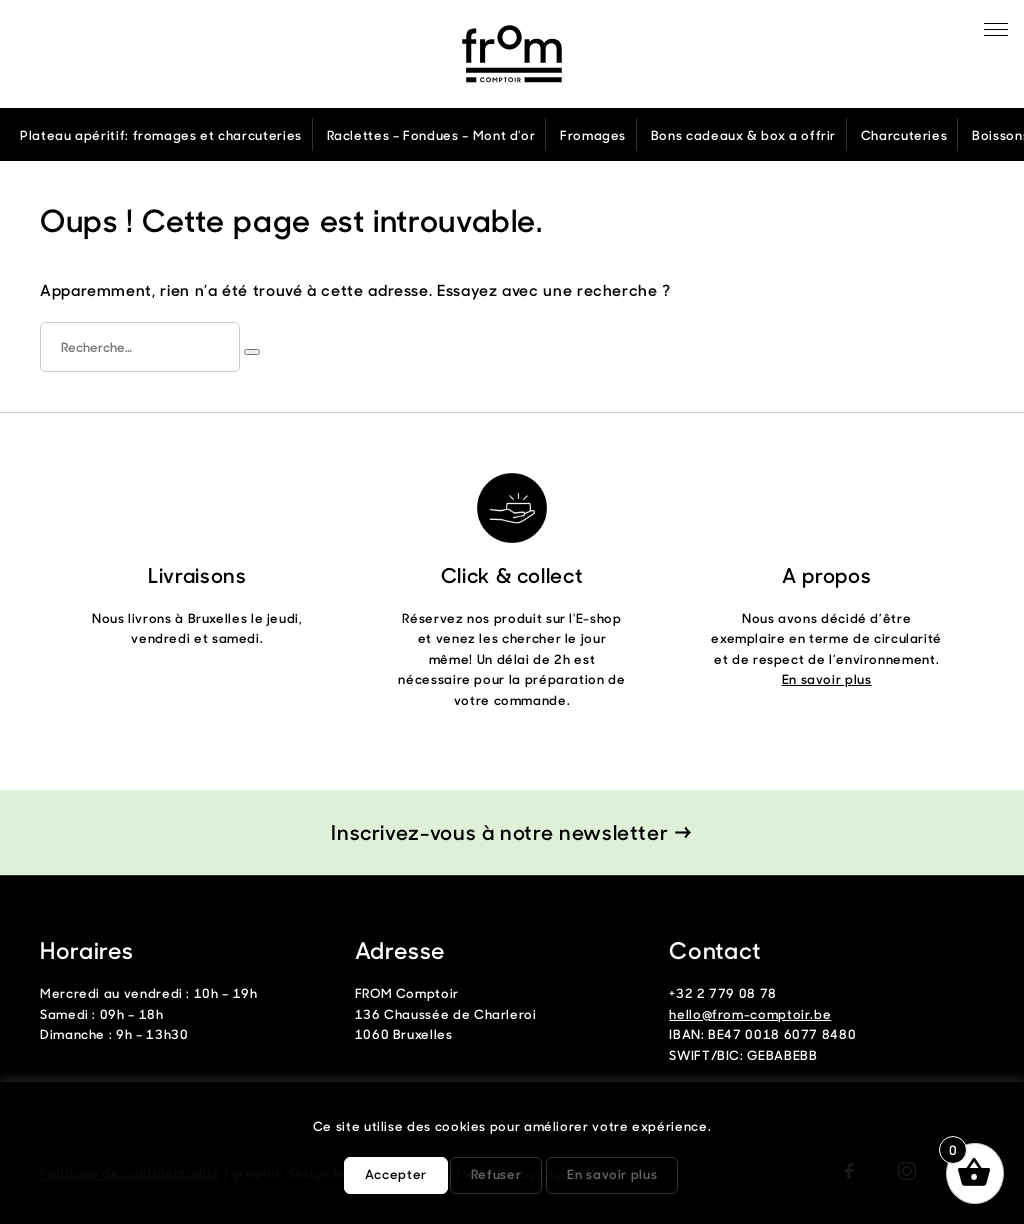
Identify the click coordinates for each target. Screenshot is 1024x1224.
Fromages (593, 134)
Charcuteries (904, 134)
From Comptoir (512, 54)
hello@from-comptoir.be (750, 1013)
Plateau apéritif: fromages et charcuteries (161, 134)
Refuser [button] (496, 1173)
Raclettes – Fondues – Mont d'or (431, 134)
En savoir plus (827, 678)
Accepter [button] (396, 1173)
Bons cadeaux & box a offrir (743, 134)
